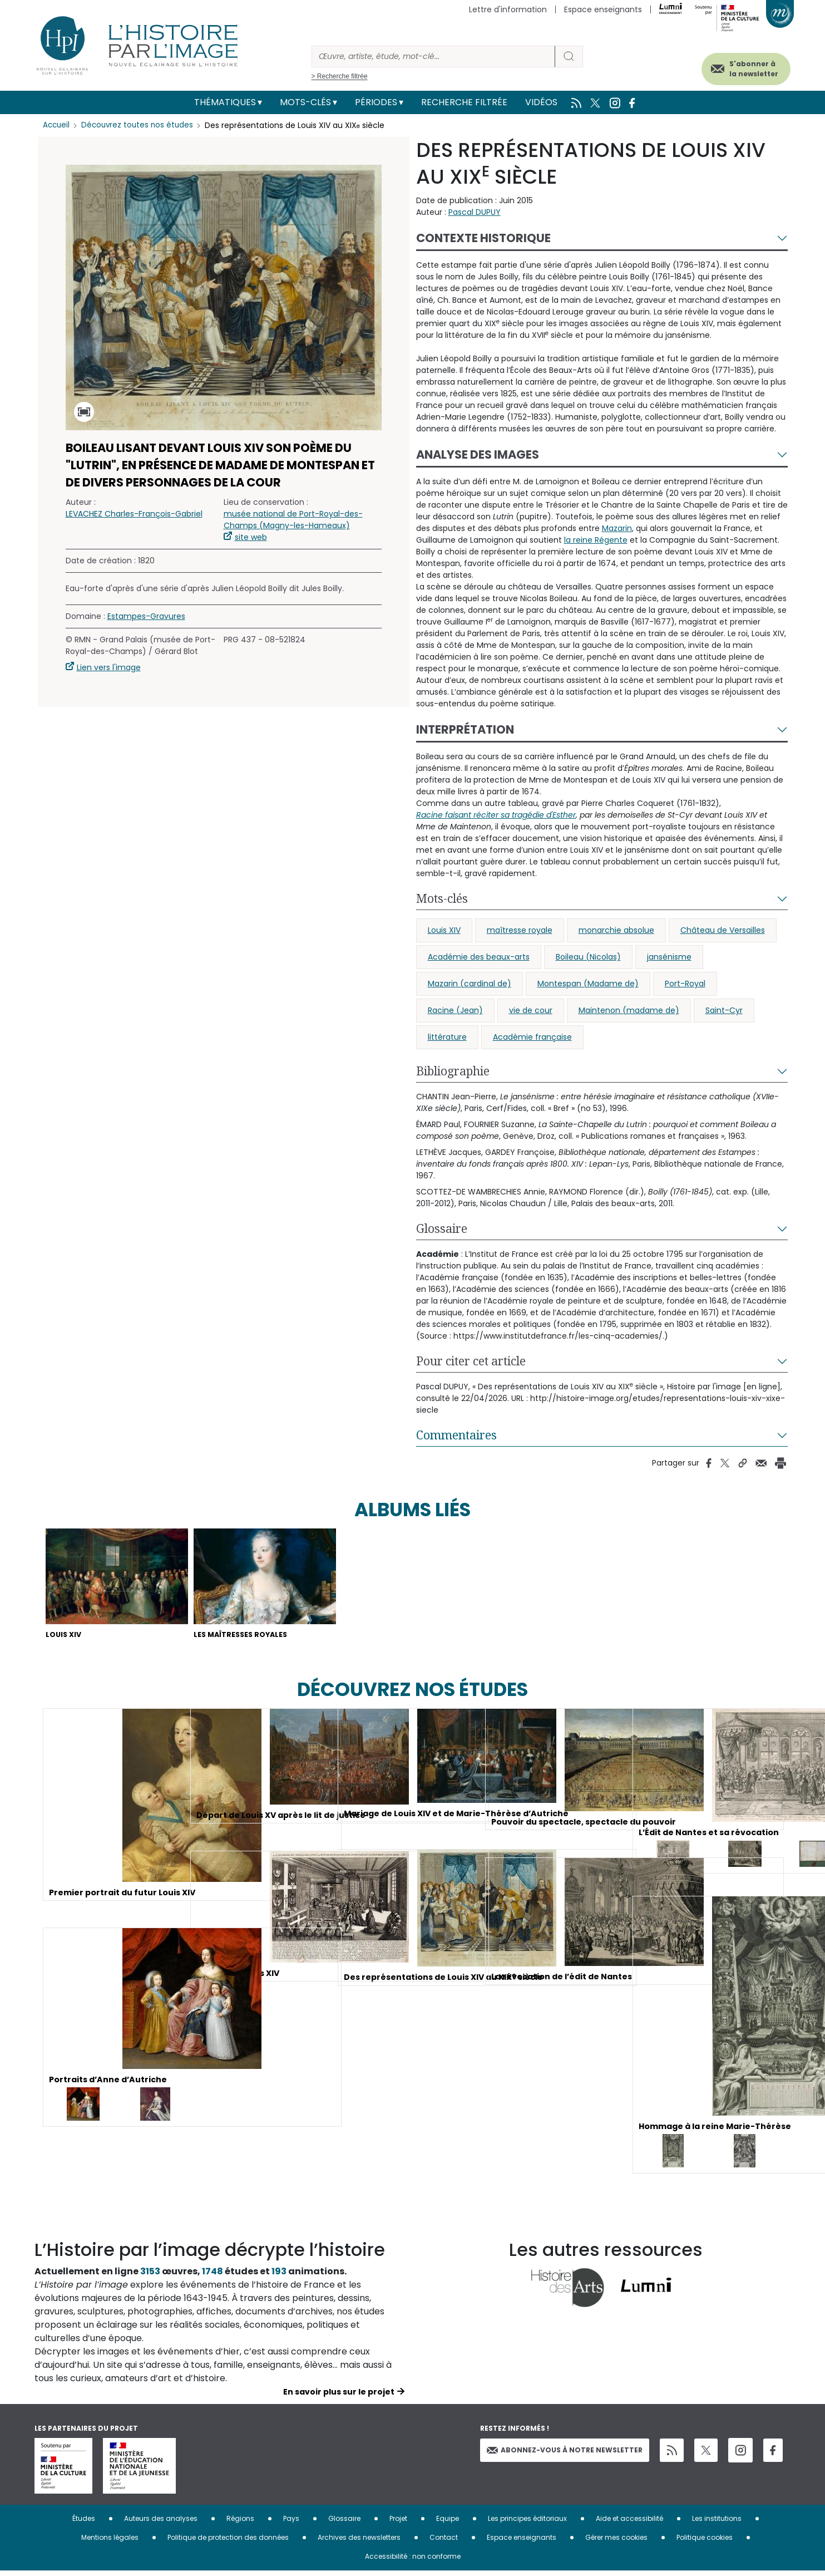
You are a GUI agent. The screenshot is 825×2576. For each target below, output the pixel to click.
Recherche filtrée (464, 102)
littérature (447, 1037)
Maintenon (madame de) (629, 1010)
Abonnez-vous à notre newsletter (565, 2454)
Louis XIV (444, 930)
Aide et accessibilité (629, 2523)
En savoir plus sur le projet (338, 2396)
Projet (398, 2523)
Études (83, 2523)
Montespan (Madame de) (588, 983)
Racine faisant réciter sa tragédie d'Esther (496, 814)
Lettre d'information (508, 9)
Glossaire (441, 1228)
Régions (240, 2523)
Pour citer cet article (471, 1361)
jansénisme (669, 956)
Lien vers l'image (109, 667)
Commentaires (456, 1435)
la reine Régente (596, 539)
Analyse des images (477, 454)
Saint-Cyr (724, 1010)
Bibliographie (453, 1071)
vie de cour (530, 1010)
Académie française (532, 1037)
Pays (291, 2523)
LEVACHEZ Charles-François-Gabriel (134, 513)
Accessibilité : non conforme (413, 2561)
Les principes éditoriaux (527, 2523)
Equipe (447, 2523)
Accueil (57, 125)
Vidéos (541, 102)
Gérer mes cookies (616, 2542)
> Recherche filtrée (340, 76)
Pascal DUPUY (474, 212)
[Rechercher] (433, 56)
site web (251, 537)
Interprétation (465, 729)
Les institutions (717, 2523)
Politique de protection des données (228, 2542)
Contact (443, 2542)
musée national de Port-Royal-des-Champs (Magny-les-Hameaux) (293, 519)
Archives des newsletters (359, 2542)
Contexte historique (483, 238)
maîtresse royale (519, 930)
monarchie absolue (616, 930)
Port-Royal (685, 983)
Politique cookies (704, 2542)
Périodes (376, 102)
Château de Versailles (722, 930)
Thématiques (225, 102)
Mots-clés (305, 102)
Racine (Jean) (455, 1010)
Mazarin (617, 528)
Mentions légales (110, 2542)
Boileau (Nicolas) (588, 956)
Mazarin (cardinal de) (469, 983)
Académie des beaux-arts (479, 956)
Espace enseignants (603, 9)
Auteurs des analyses (160, 2523)
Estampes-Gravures (146, 616)
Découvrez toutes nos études (140, 125)
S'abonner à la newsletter (737, 65)
